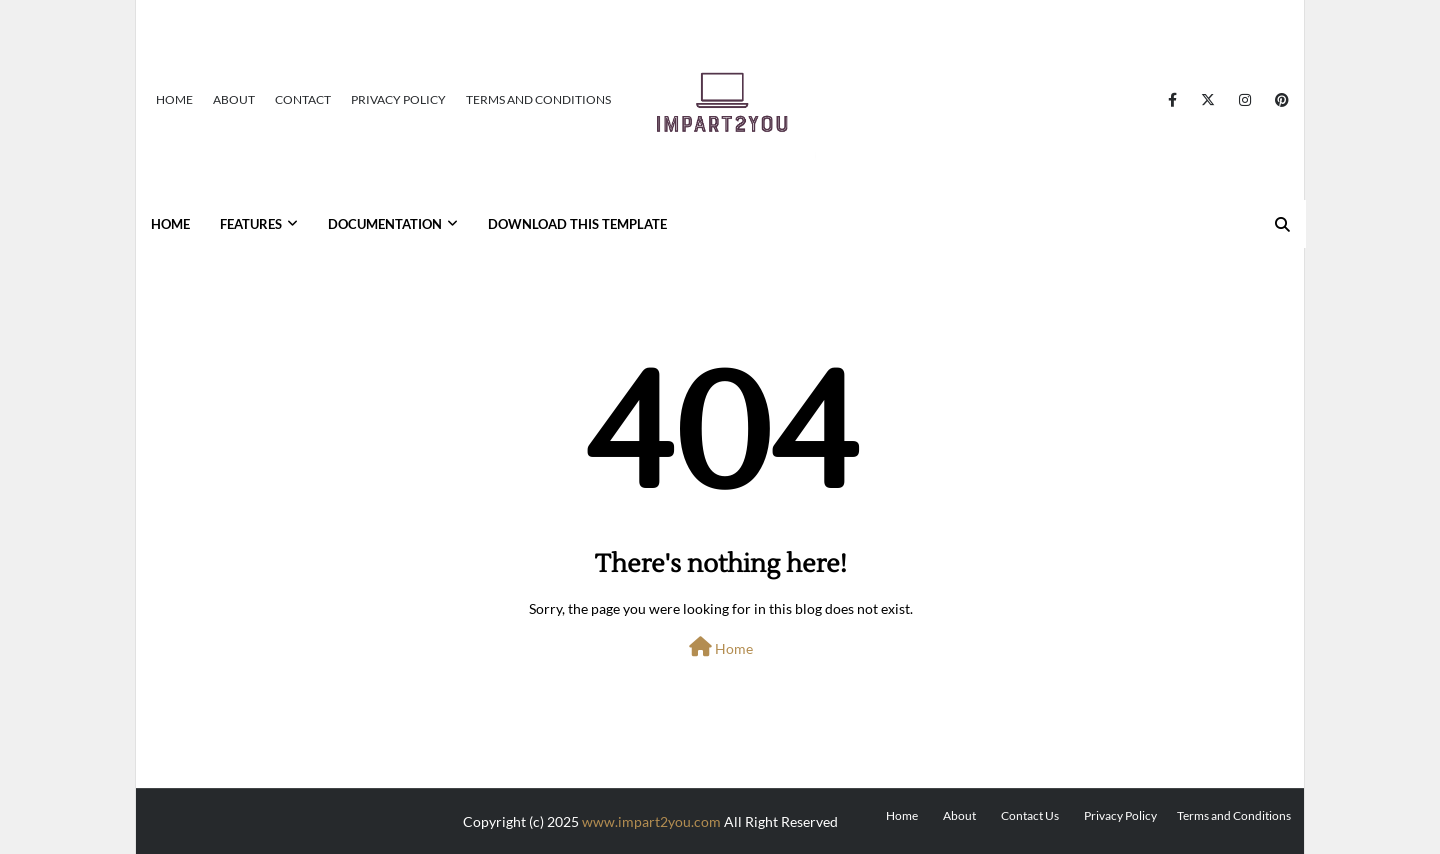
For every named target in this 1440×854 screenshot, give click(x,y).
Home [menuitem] (170, 224)
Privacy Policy (398, 99)
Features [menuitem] (251, 224)
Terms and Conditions (538, 99)
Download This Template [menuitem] (577, 224)
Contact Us (1030, 815)
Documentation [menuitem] (385, 224)
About (234, 99)
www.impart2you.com (651, 821)
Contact (303, 99)
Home (174, 99)
